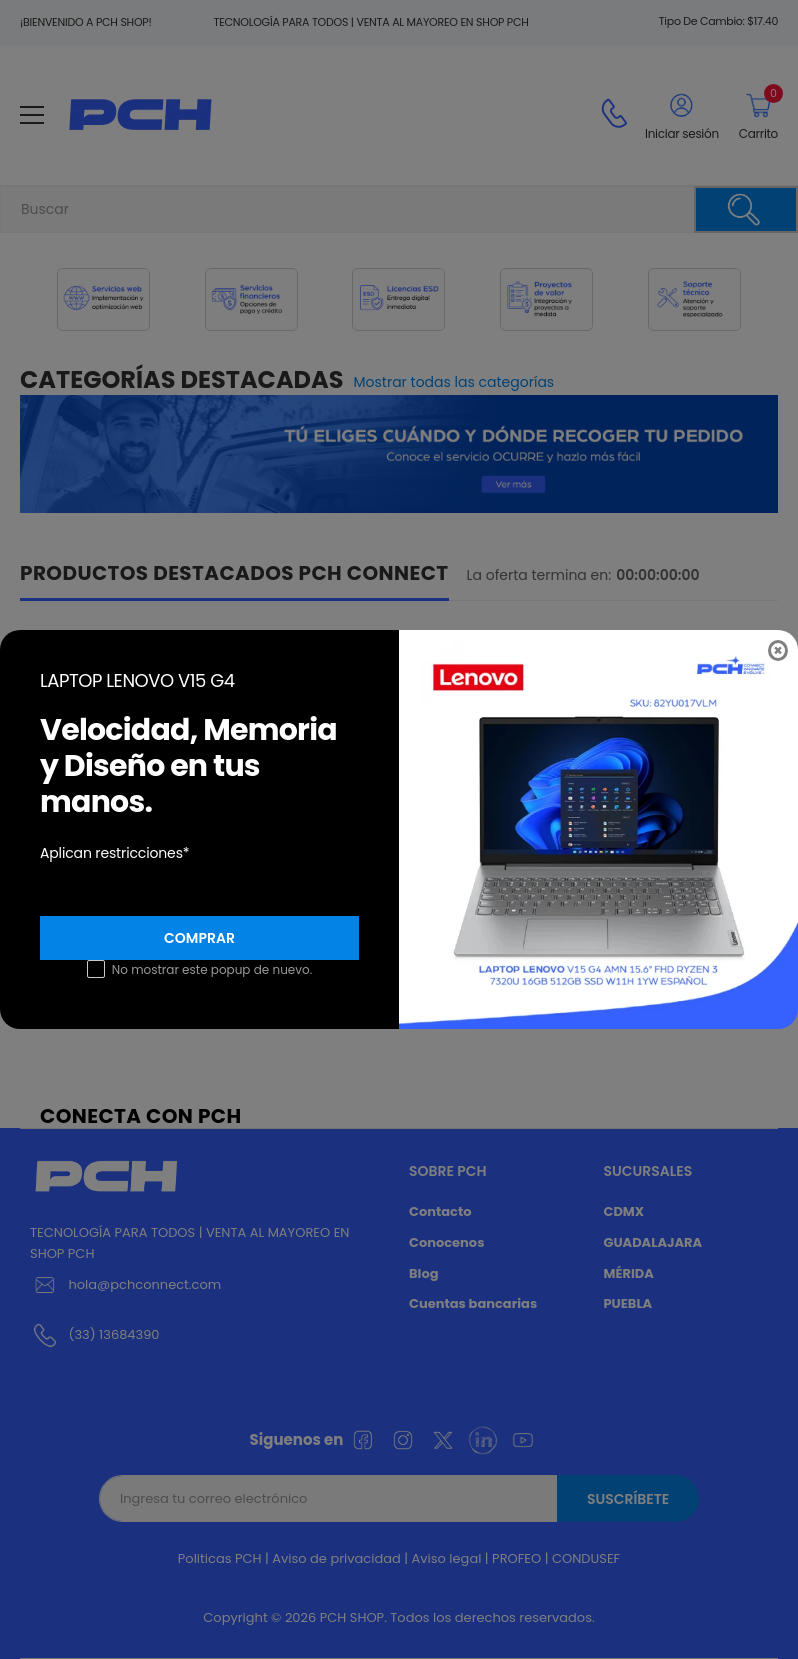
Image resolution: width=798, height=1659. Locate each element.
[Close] (778, 650)
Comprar (199, 938)
